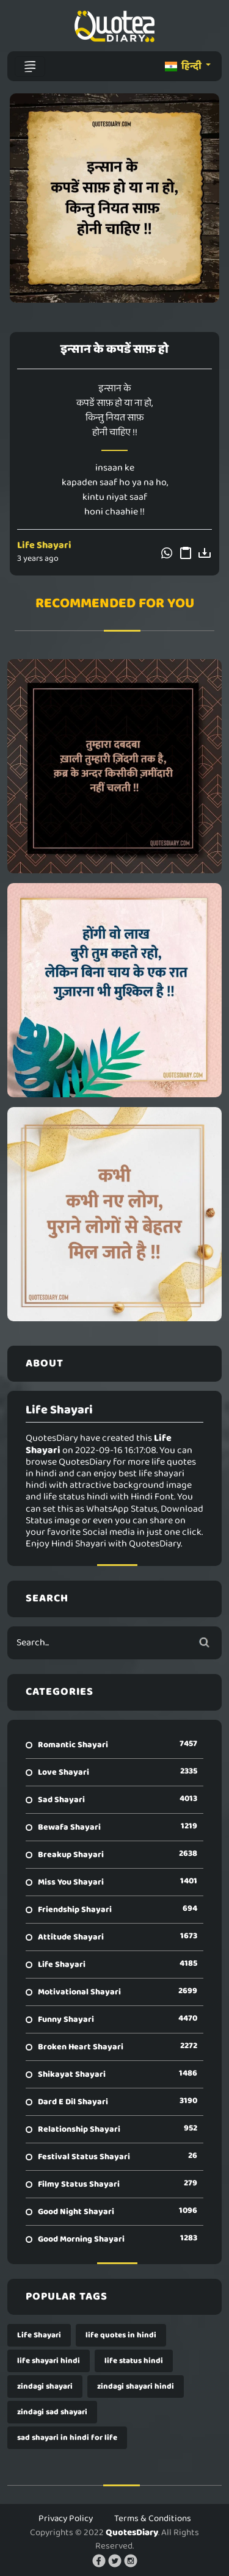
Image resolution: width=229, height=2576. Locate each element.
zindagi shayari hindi (135, 2386)
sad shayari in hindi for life (67, 2437)
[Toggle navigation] (30, 66)
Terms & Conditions (152, 2518)
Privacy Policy (65, 2518)
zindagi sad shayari (52, 2412)
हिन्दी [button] (184, 66)
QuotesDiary (132, 2532)
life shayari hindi (48, 2360)
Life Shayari (44, 545)
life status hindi (133, 2360)
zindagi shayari (45, 2386)
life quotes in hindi (120, 2335)
